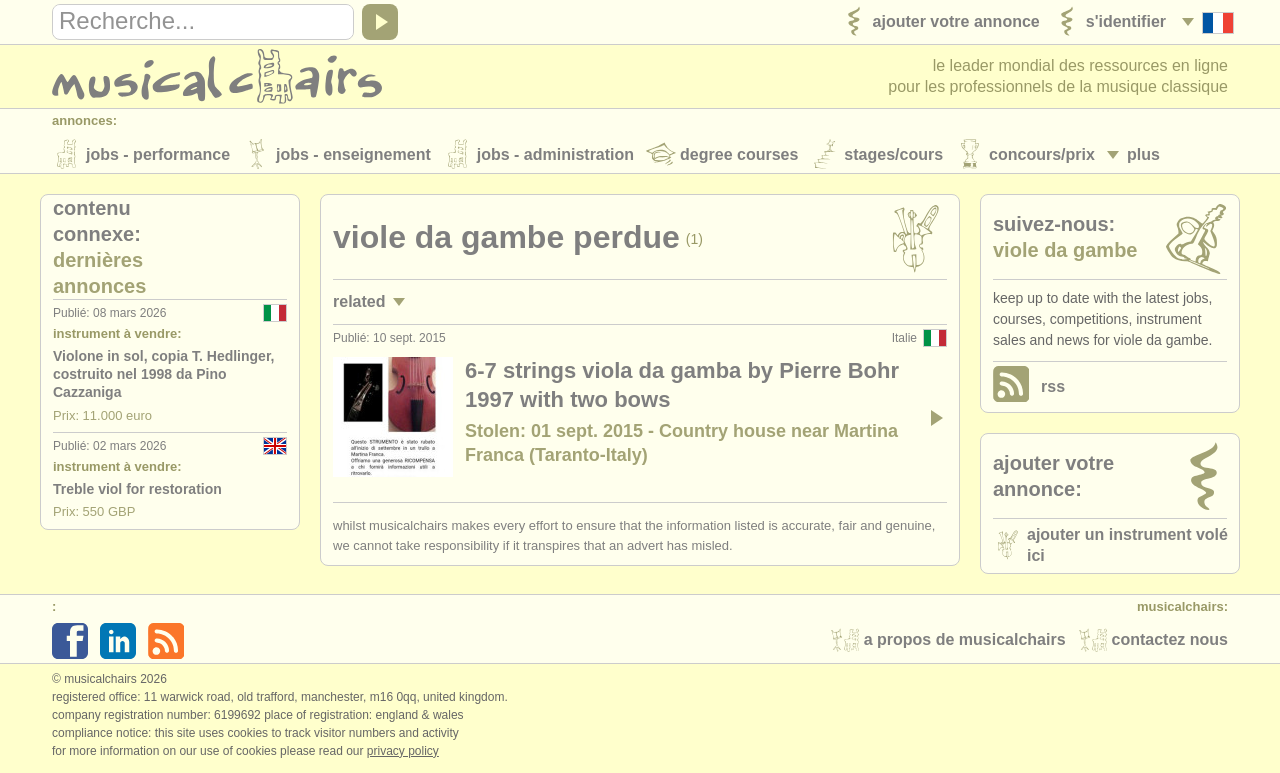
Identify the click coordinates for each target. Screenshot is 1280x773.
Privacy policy (403, 752)
